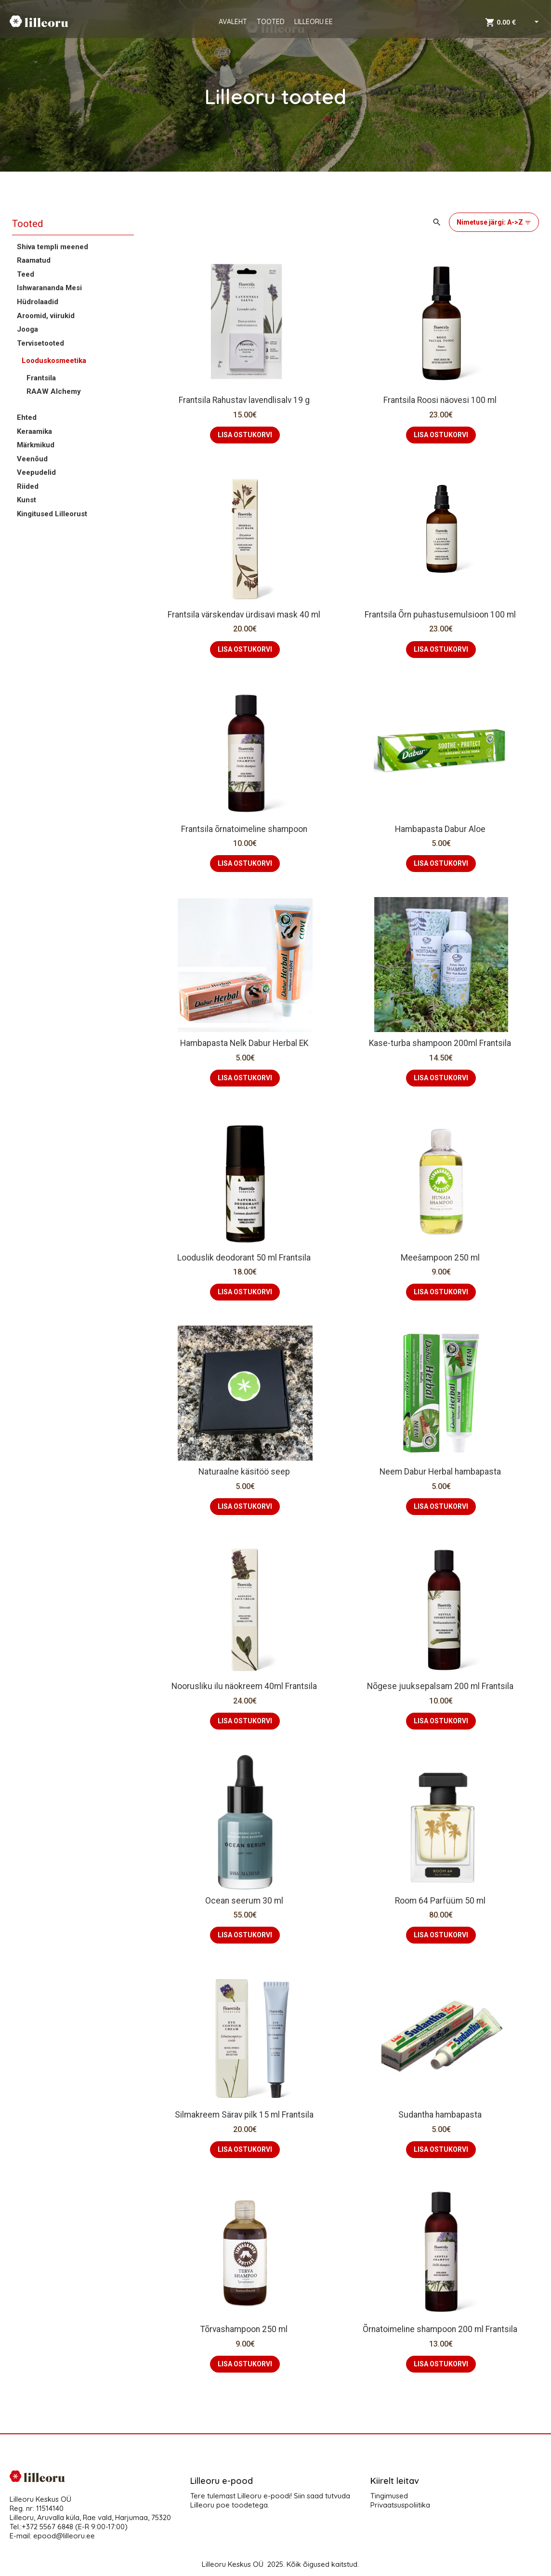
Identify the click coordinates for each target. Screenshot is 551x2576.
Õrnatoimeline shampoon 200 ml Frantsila (441, 2329)
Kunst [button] (26, 500)
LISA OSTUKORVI (245, 435)
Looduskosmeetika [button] (54, 360)
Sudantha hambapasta (441, 2115)
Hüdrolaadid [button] (37, 301)
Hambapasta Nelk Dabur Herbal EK (245, 1043)
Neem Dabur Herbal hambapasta (441, 1471)
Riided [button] (28, 486)
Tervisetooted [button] (40, 343)
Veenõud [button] (32, 459)
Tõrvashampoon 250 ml (244, 2329)
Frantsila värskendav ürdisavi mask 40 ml (245, 614)
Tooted (27, 223)
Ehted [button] (27, 417)
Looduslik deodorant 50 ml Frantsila (245, 1257)
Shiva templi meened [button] (52, 246)
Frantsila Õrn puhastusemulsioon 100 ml (441, 614)
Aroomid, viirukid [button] (46, 315)
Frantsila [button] (41, 378)
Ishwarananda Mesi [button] (49, 287)
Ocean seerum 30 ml (245, 1900)
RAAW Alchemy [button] (53, 391)
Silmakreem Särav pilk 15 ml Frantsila (245, 2115)
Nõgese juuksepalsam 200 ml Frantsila (441, 1686)
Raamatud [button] (34, 260)
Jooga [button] (27, 329)
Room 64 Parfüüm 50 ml (441, 1900)
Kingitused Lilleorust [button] (52, 514)
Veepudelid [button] (36, 472)
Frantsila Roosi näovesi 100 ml (441, 400)
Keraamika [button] (34, 431)
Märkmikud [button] (35, 445)
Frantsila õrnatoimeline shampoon (245, 829)
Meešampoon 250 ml (441, 1257)
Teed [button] (25, 274)
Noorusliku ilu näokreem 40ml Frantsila (245, 1686)
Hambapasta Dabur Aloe (441, 829)
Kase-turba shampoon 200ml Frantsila (441, 1043)
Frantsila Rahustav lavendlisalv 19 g (245, 400)
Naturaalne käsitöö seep (245, 1471)
